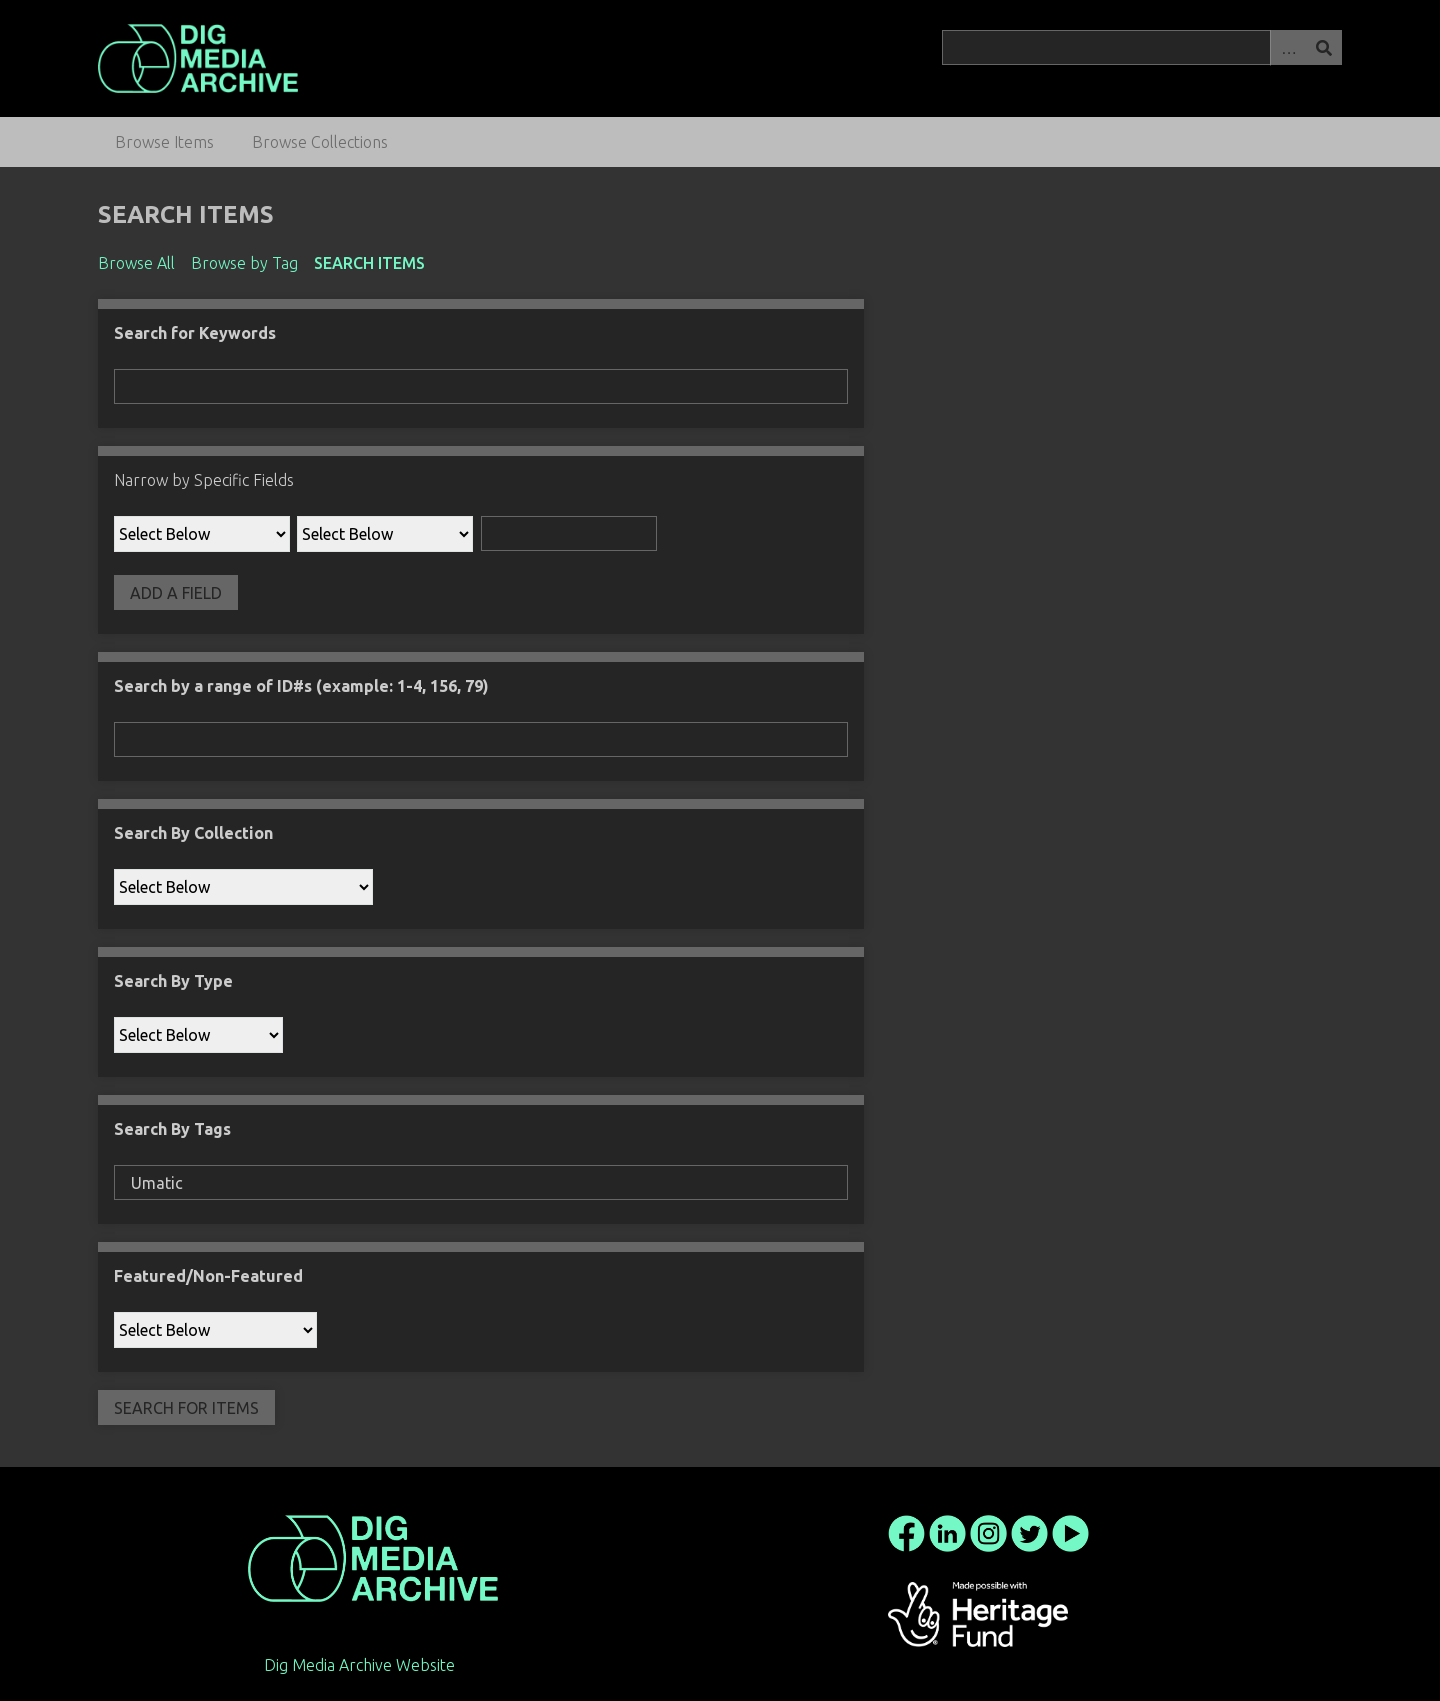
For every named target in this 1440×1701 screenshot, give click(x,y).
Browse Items (164, 142)
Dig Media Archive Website (359, 1665)
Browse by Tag (244, 263)
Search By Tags (172, 1129)
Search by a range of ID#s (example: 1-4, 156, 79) (301, 686)
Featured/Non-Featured (208, 1276)
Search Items (369, 263)
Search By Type (173, 981)
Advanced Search (1288, 47)
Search (1324, 47)
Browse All (136, 263)
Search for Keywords (195, 333)
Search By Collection (193, 833)
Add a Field (176, 593)
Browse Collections (320, 142)
